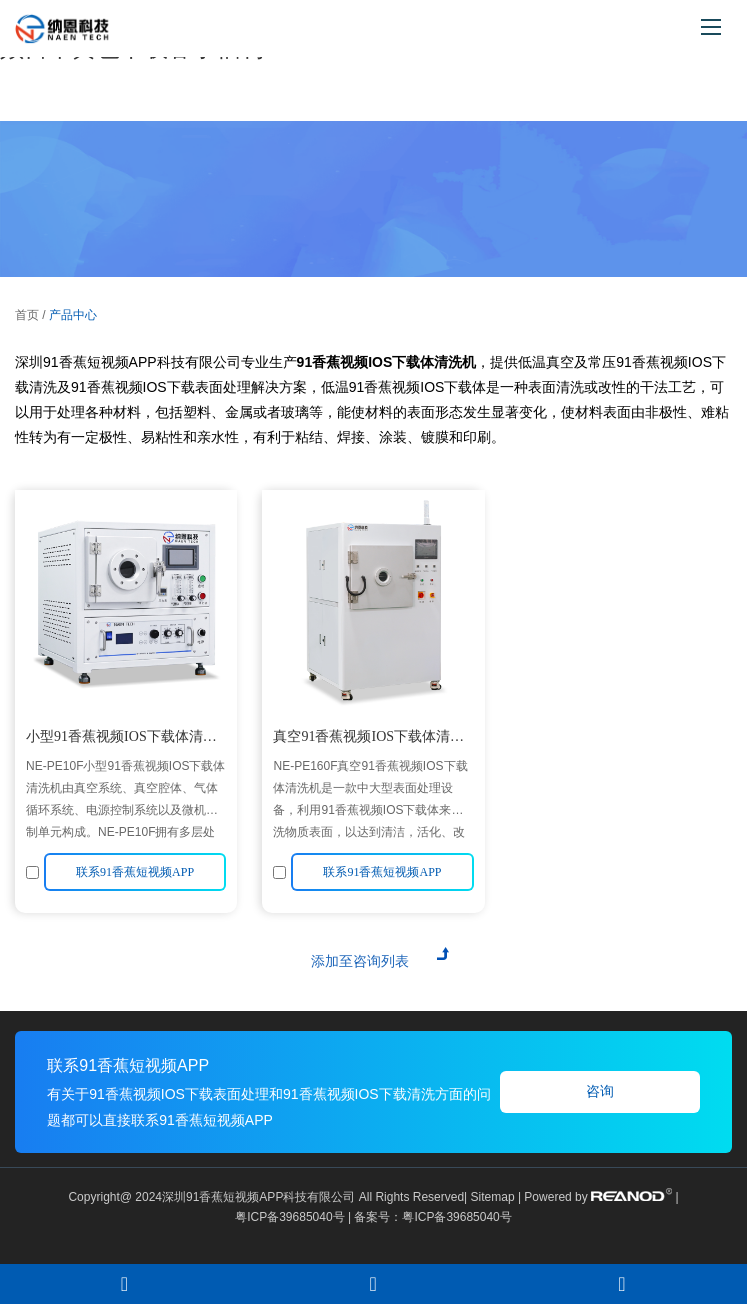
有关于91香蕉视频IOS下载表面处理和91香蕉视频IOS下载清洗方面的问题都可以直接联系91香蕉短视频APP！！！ (268, 1107)
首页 (27, 315)
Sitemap (493, 1197)
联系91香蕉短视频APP (128, 1065)
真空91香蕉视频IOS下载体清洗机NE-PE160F (368, 739)
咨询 (600, 1091)
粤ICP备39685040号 (289, 1217)
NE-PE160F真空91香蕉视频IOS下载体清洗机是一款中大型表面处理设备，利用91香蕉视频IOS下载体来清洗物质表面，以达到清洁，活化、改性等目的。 (370, 798)
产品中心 (73, 315)
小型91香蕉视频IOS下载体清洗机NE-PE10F (121, 739)
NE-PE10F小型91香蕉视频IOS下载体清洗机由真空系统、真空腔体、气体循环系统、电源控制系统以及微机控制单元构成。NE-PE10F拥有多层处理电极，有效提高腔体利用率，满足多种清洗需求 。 (125, 798)
